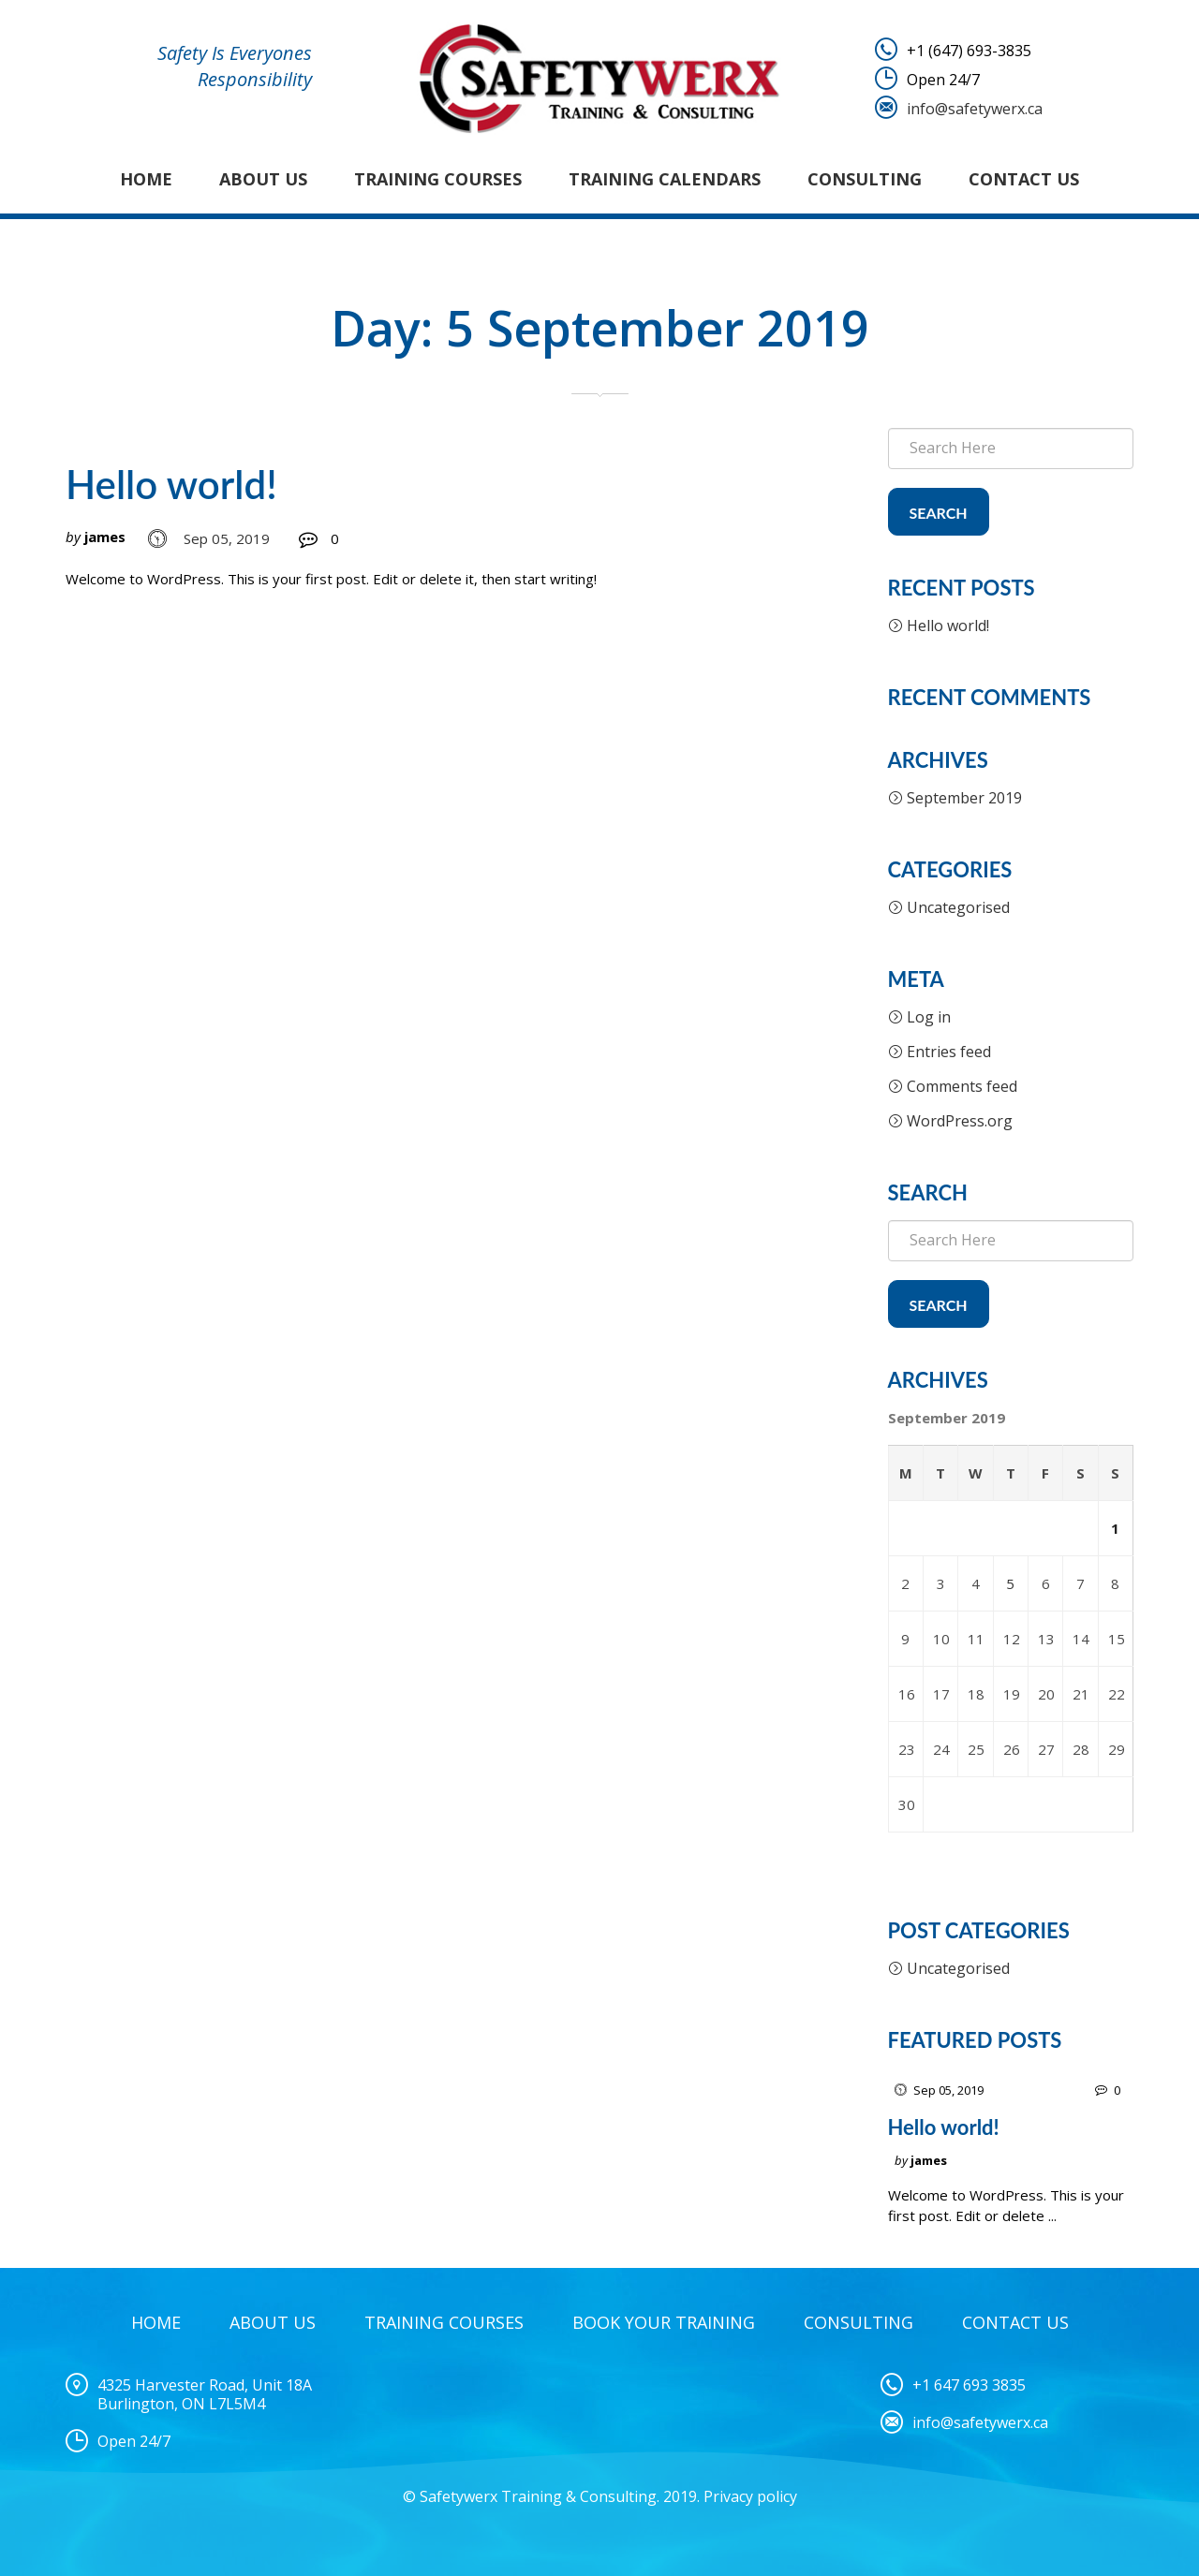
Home (146, 179)
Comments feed (962, 1086)
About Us (263, 179)
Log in (929, 1017)
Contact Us (1024, 179)
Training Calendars (665, 179)
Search (939, 513)
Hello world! (171, 484)
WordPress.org (960, 1121)
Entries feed (949, 1051)
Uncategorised (958, 907)
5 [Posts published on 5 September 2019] (1010, 1583)
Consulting (864, 179)
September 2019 (964, 798)
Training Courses (438, 179)
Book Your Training (663, 2322)
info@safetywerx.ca (975, 108)
